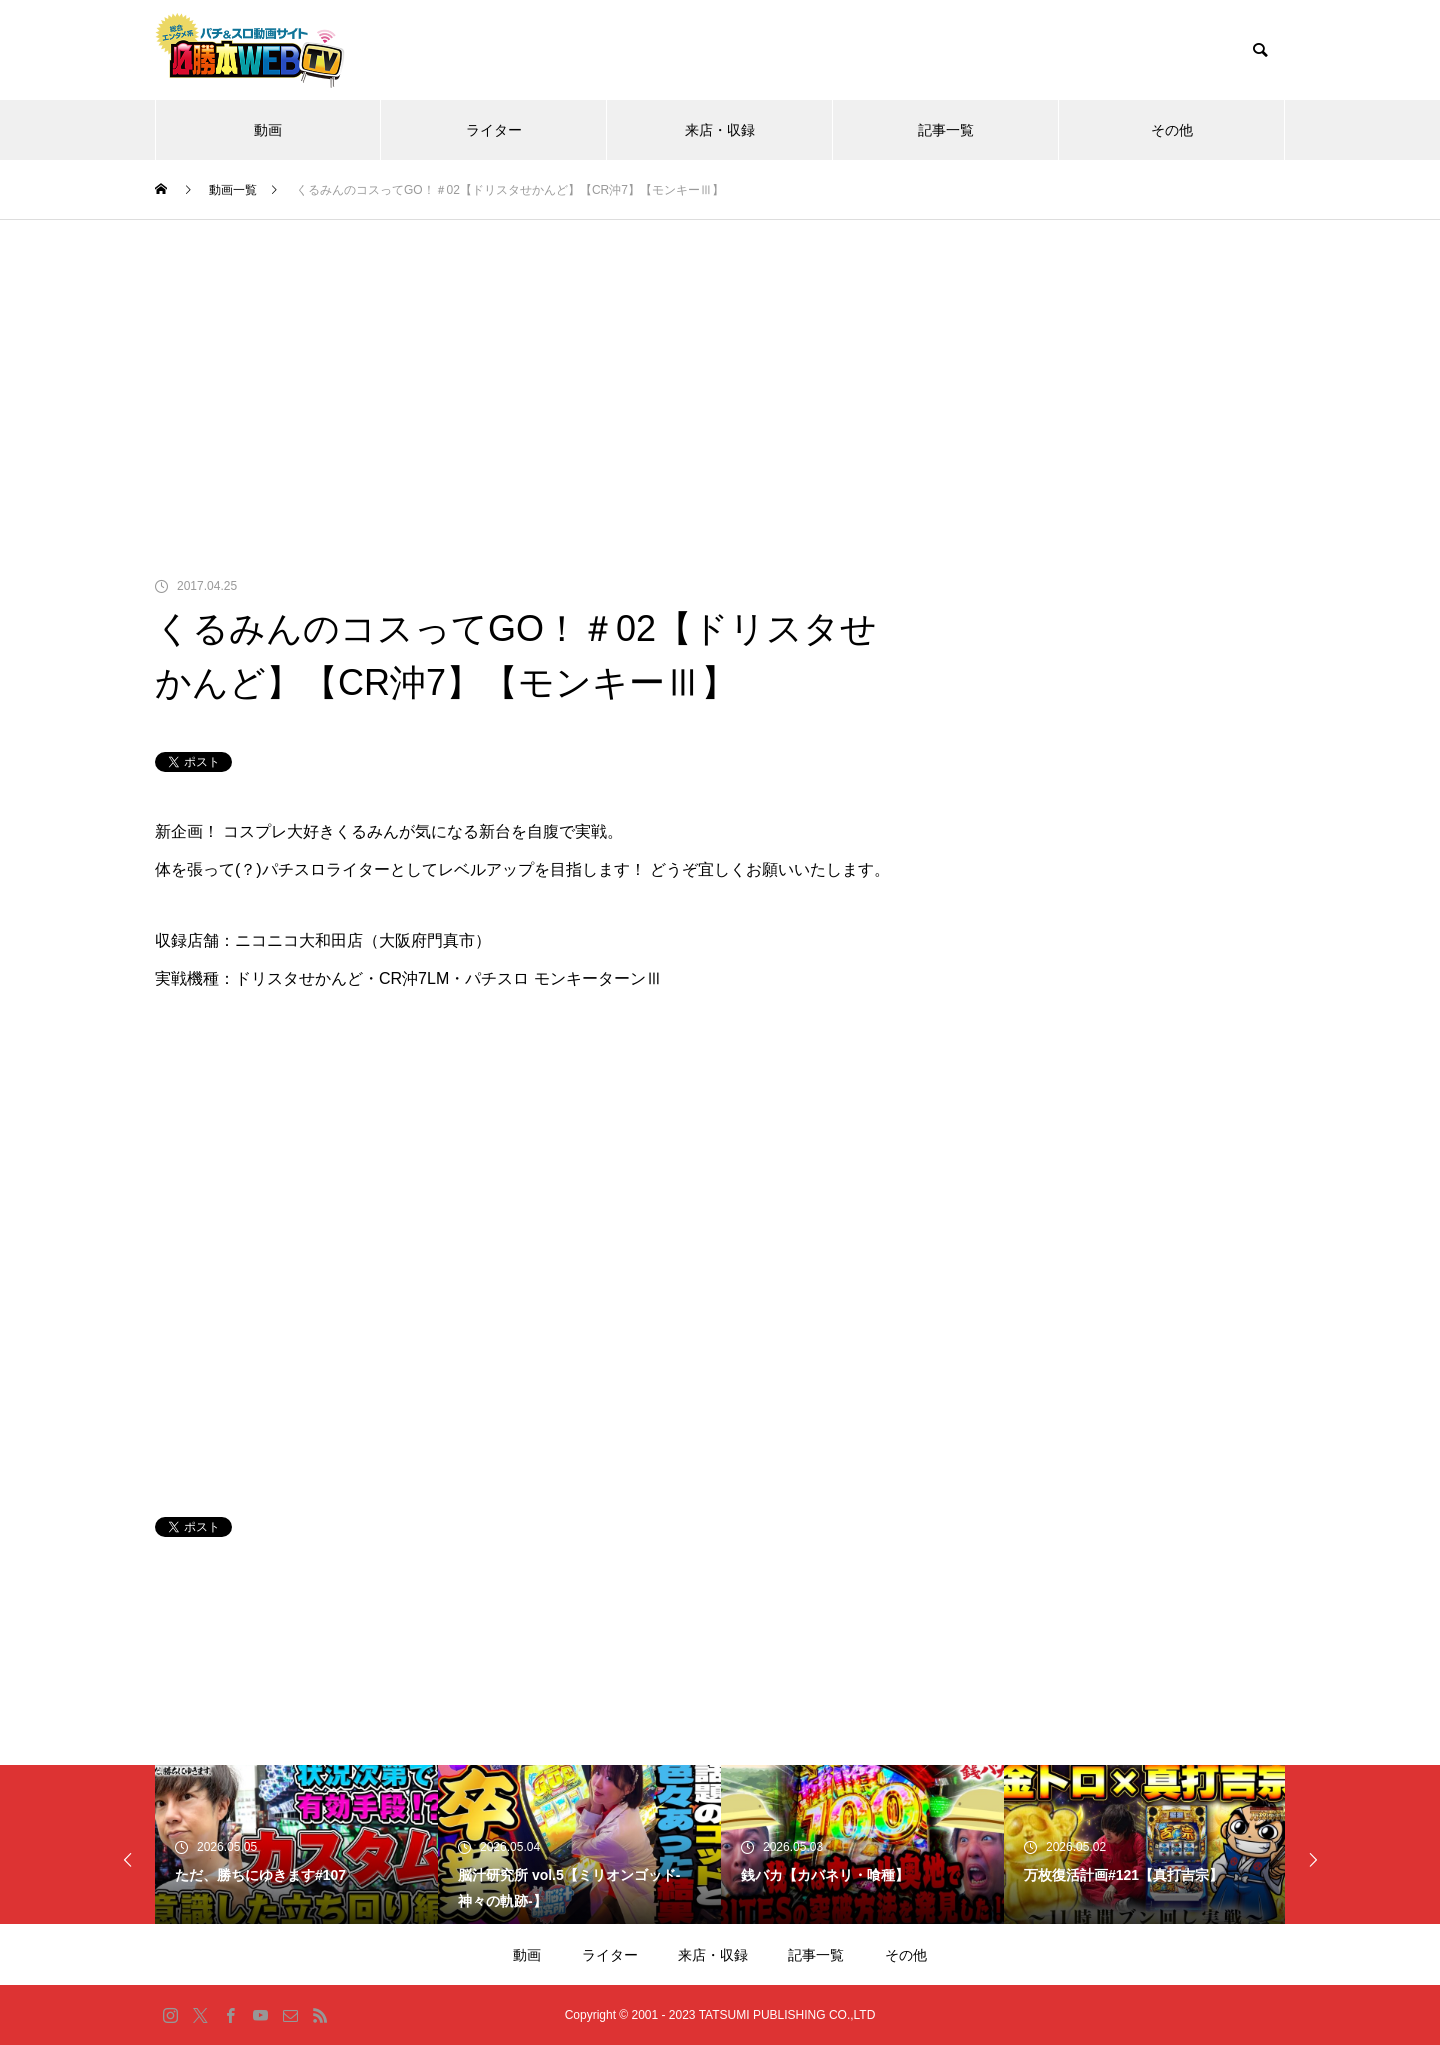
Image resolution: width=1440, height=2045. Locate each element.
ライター (494, 130)
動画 (268, 130)
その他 (1172, 130)
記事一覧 (946, 130)
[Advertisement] (720, 370)
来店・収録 (720, 130)
